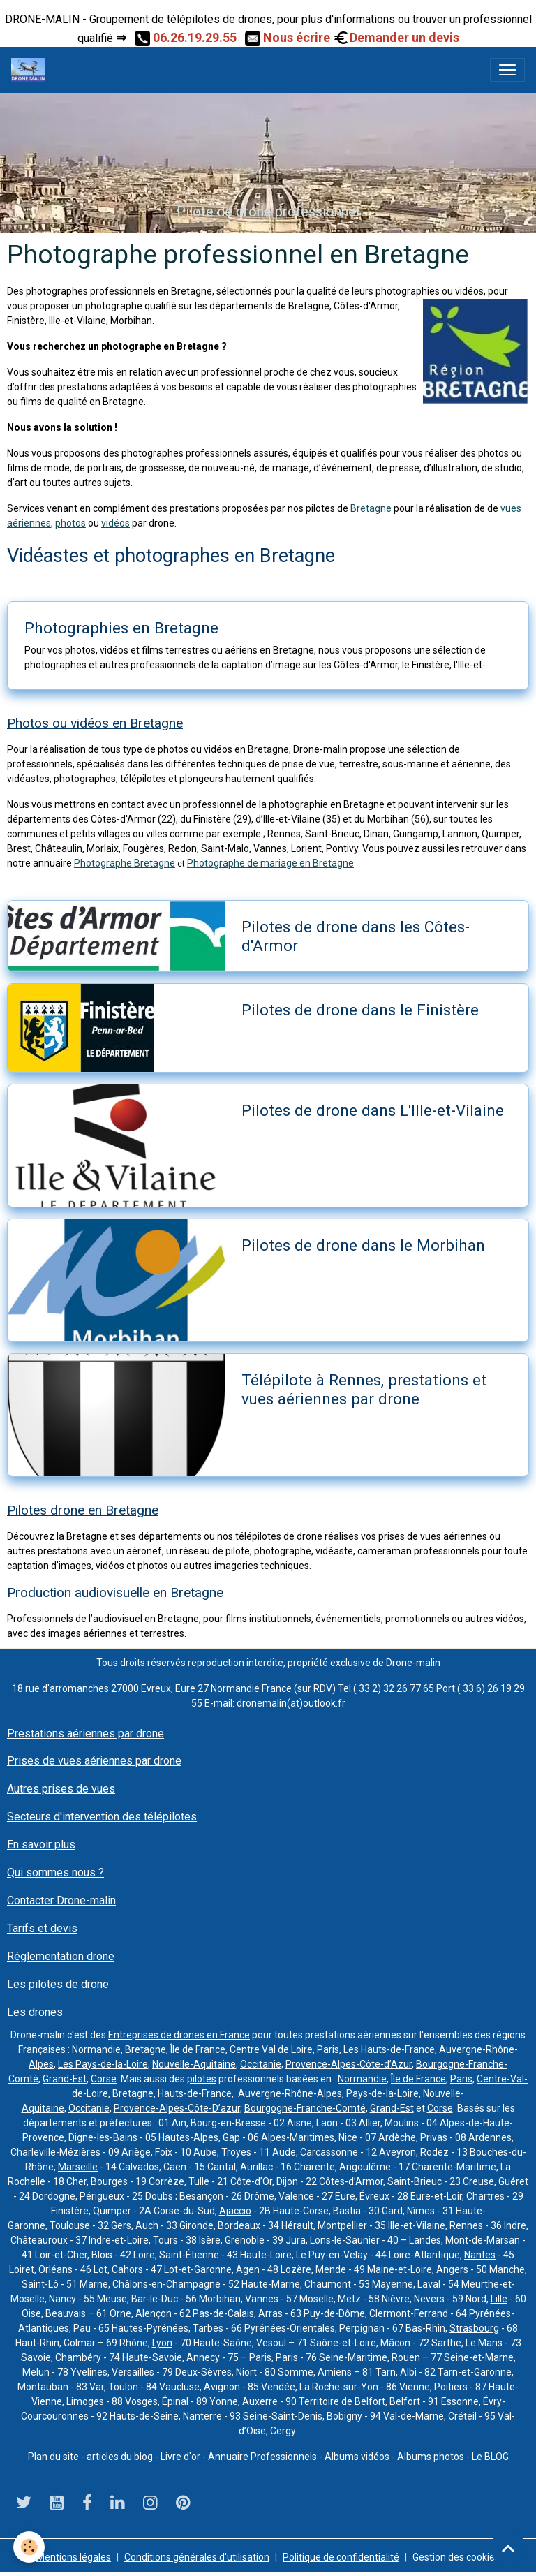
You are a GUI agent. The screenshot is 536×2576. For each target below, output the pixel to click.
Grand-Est (65, 2078)
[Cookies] (29, 2547)
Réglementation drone (60, 1956)
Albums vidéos (357, 2456)
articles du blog (120, 2456)
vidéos (115, 523)
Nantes (480, 2254)
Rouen (406, 2357)
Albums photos (430, 2456)
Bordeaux (239, 2225)
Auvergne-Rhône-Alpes (290, 2093)
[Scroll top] (508, 2548)
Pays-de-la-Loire (382, 2093)
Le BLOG (490, 2456)
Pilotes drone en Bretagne (82, 1510)
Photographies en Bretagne (121, 628)
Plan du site (53, 2456)
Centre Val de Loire (271, 2049)
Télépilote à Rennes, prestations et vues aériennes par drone (363, 1389)
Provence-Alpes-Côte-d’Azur (348, 2064)
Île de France (197, 2049)
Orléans (55, 2269)
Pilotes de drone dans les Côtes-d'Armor (355, 936)
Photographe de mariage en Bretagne (270, 863)
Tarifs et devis (42, 1928)
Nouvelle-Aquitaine (194, 2064)
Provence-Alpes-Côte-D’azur (177, 2108)
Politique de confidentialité (341, 2557)
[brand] (31, 70)
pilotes (201, 2078)
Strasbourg (474, 2328)
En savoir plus (41, 1844)
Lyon (162, 2342)
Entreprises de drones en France (179, 2034)
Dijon (287, 2181)
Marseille (78, 2166)
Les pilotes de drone (58, 1984)
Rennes (466, 2225)
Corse (104, 2078)
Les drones (35, 2012)
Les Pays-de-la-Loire (103, 2064)
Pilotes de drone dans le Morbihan (363, 1245)
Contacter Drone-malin (61, 1900)
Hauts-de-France (195, 2093)
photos (70, 523)
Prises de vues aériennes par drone (94, 1760)
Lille (499, 2298)
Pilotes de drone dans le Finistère (360, 1010)
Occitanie (260, 2064)
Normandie (96, 2049)
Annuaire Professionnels (262, 2456)
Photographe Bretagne (124, 863)
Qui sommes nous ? (55, 1872)
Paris (328, 2049)
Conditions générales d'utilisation (196, 2557)
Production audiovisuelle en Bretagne (115, 1592)
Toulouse (70, 2225)
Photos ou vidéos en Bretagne (95, 723)
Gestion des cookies (456, 2557)
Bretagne (371, 508)
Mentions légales (73, 2557)
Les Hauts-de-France (389, 2049)
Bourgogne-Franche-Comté (305, 2108)
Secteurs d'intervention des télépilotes (102, 1816)
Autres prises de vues (61, 1788)
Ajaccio (235, 2210)
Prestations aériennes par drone (85, 1733)
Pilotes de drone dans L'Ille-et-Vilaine (372, 1110)
